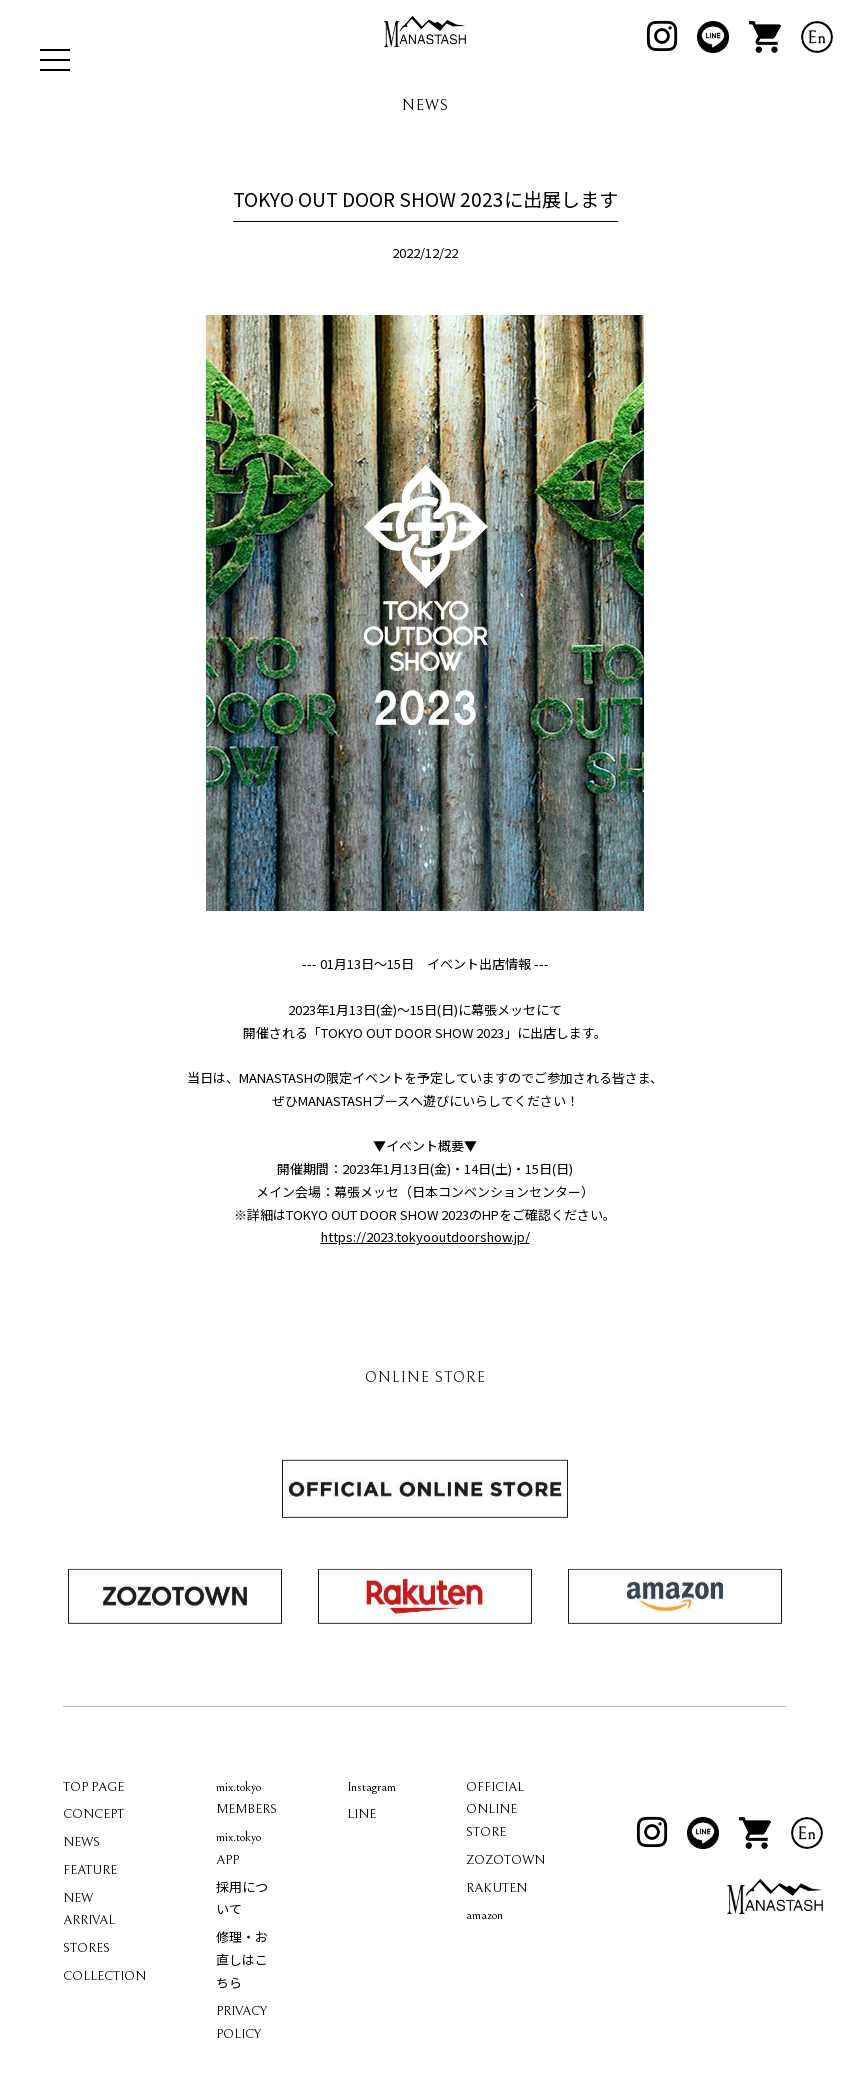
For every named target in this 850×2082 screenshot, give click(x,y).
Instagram (371, 1841)
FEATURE (90, 1925)
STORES (86, 2003)
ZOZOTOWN (505, 1915)
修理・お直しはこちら (242, 2016)
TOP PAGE (93, 1841)
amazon (484, 1970)
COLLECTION (104, 2031)
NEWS (81, 1897)
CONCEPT (93, 1869)
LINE (361, 1869)
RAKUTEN (496, 1942)
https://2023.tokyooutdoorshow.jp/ (425, 1291)
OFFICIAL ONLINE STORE (495, 1864)
